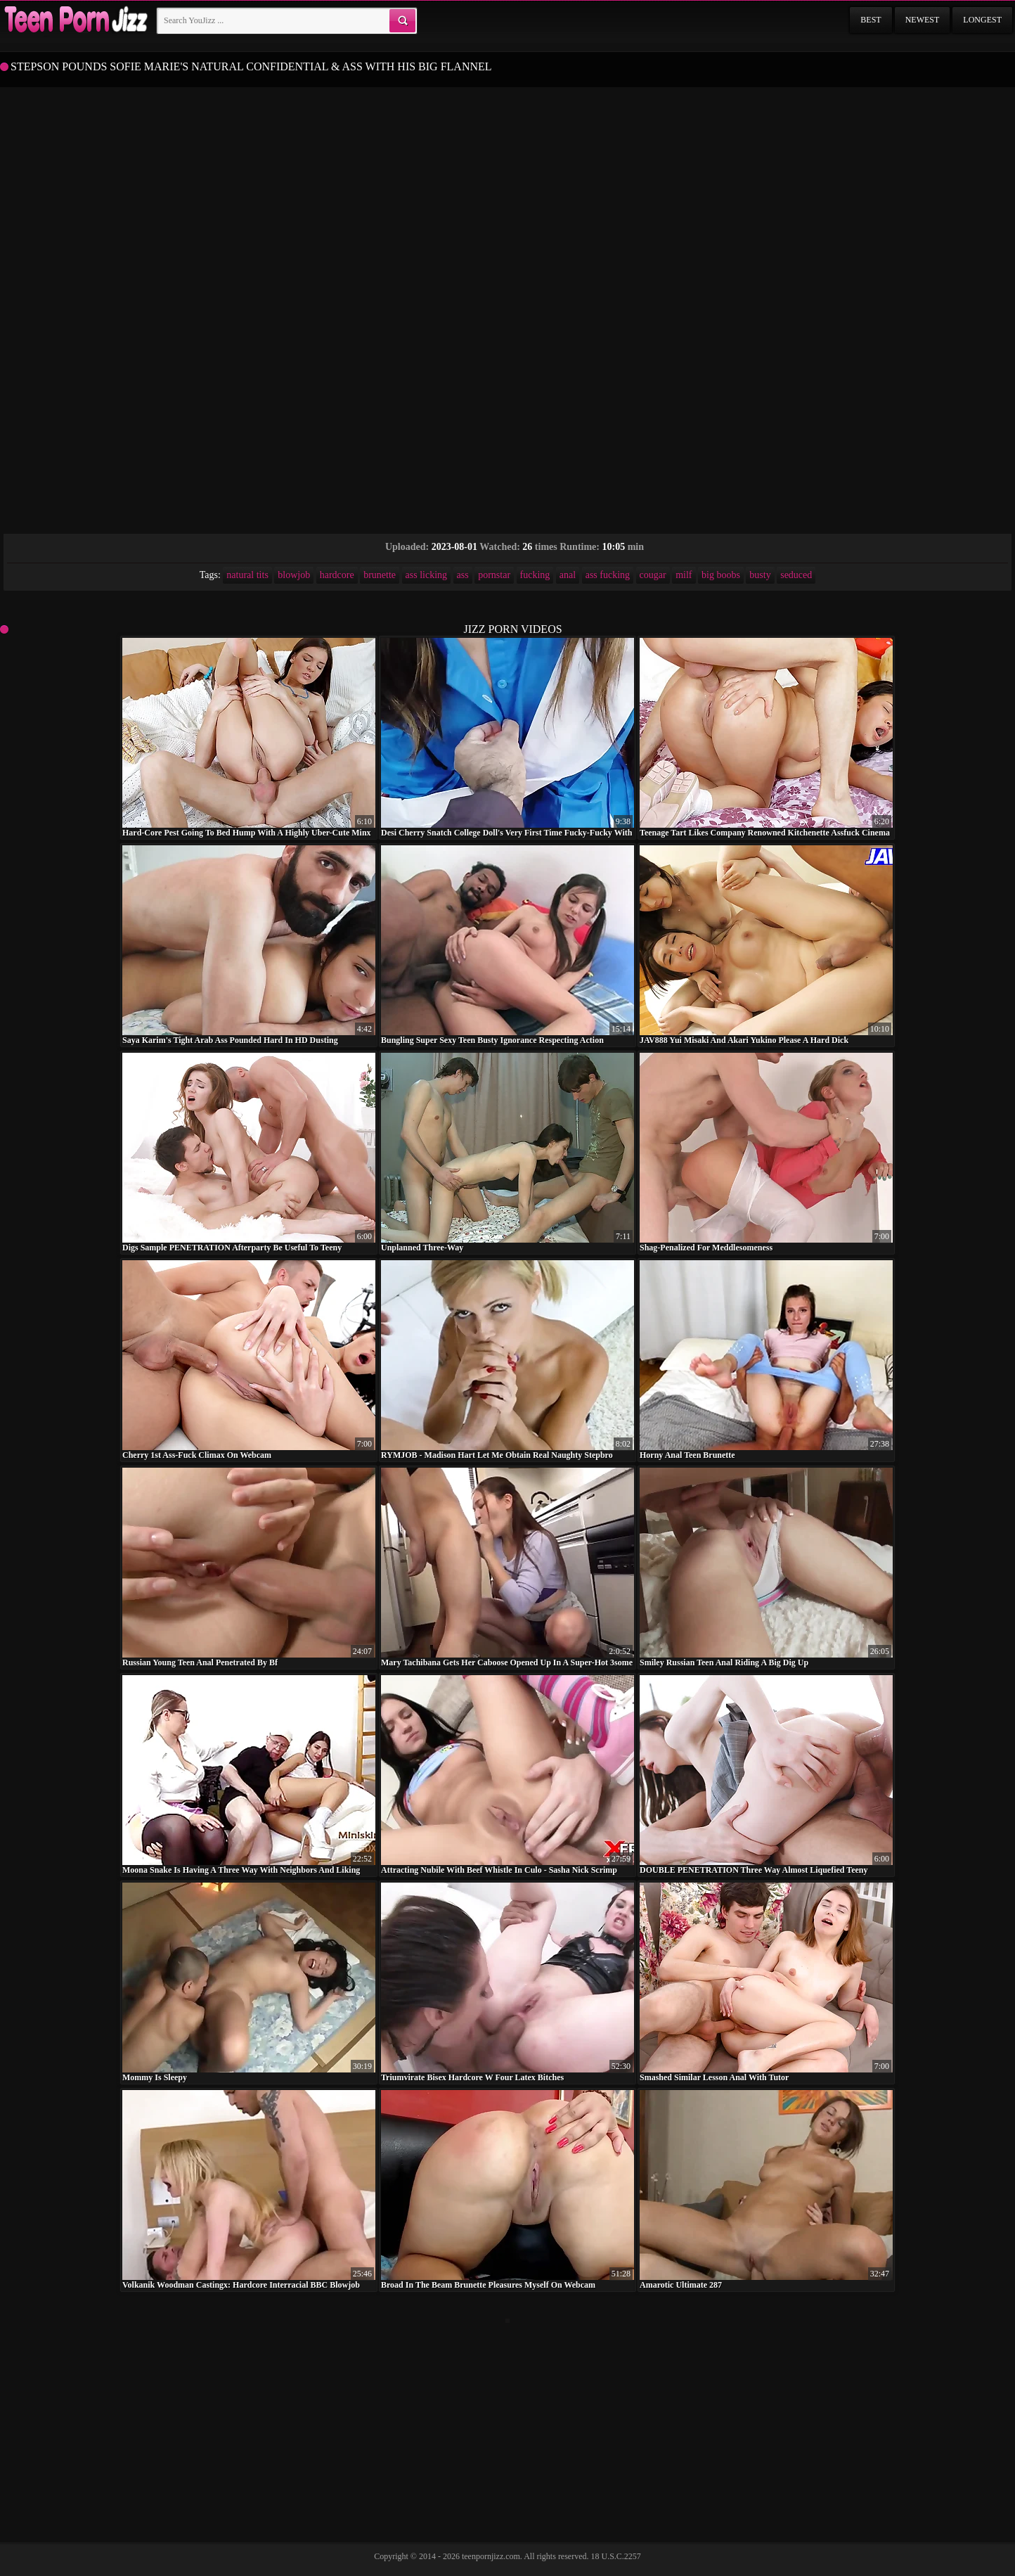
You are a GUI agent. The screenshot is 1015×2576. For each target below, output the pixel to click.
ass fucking (608, 575)
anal (568, 575)
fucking (535, 575)
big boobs (721, 575)
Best (870, 20)
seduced (796, 575)
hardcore (337, 575)
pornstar (494, 575)
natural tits (247, 575)
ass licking (427, 575)
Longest (982, 20)
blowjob (294, 575)
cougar (653, 575)
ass (463, 575)
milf (683, 575)
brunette (379, 575)
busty (759, 575)
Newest (922, 20)
